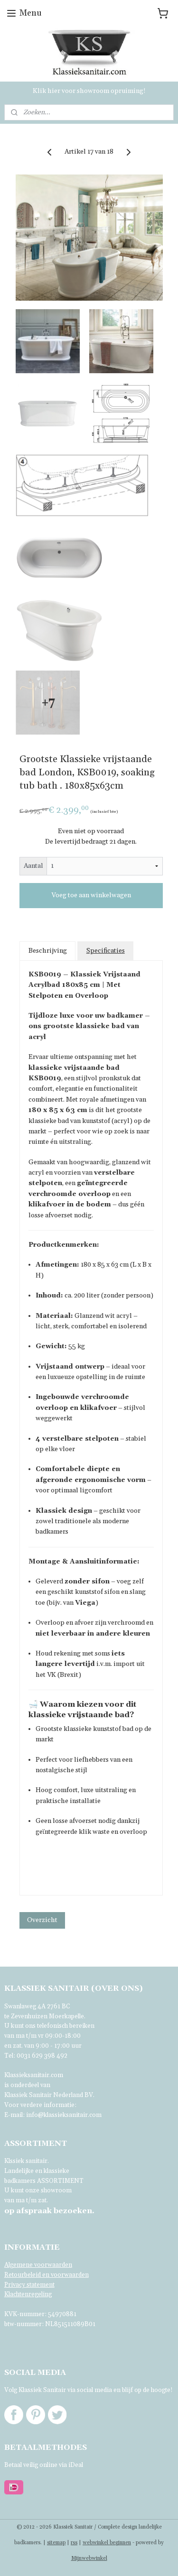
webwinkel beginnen (107, 2542)
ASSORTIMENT (60, 2181)
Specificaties (105, 951)
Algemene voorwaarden (38, 2265)
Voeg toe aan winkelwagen (91, 895)
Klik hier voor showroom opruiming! (89, 91)
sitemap (56, 2542)
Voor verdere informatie (39, 2105)
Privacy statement (29, 2285)
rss (74, 2542)
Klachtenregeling (28, 2294)
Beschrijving (47, 951)
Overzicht (42, 1920)
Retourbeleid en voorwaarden (46, 2275)
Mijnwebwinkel (89, 2558)
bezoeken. (49, 2211)
